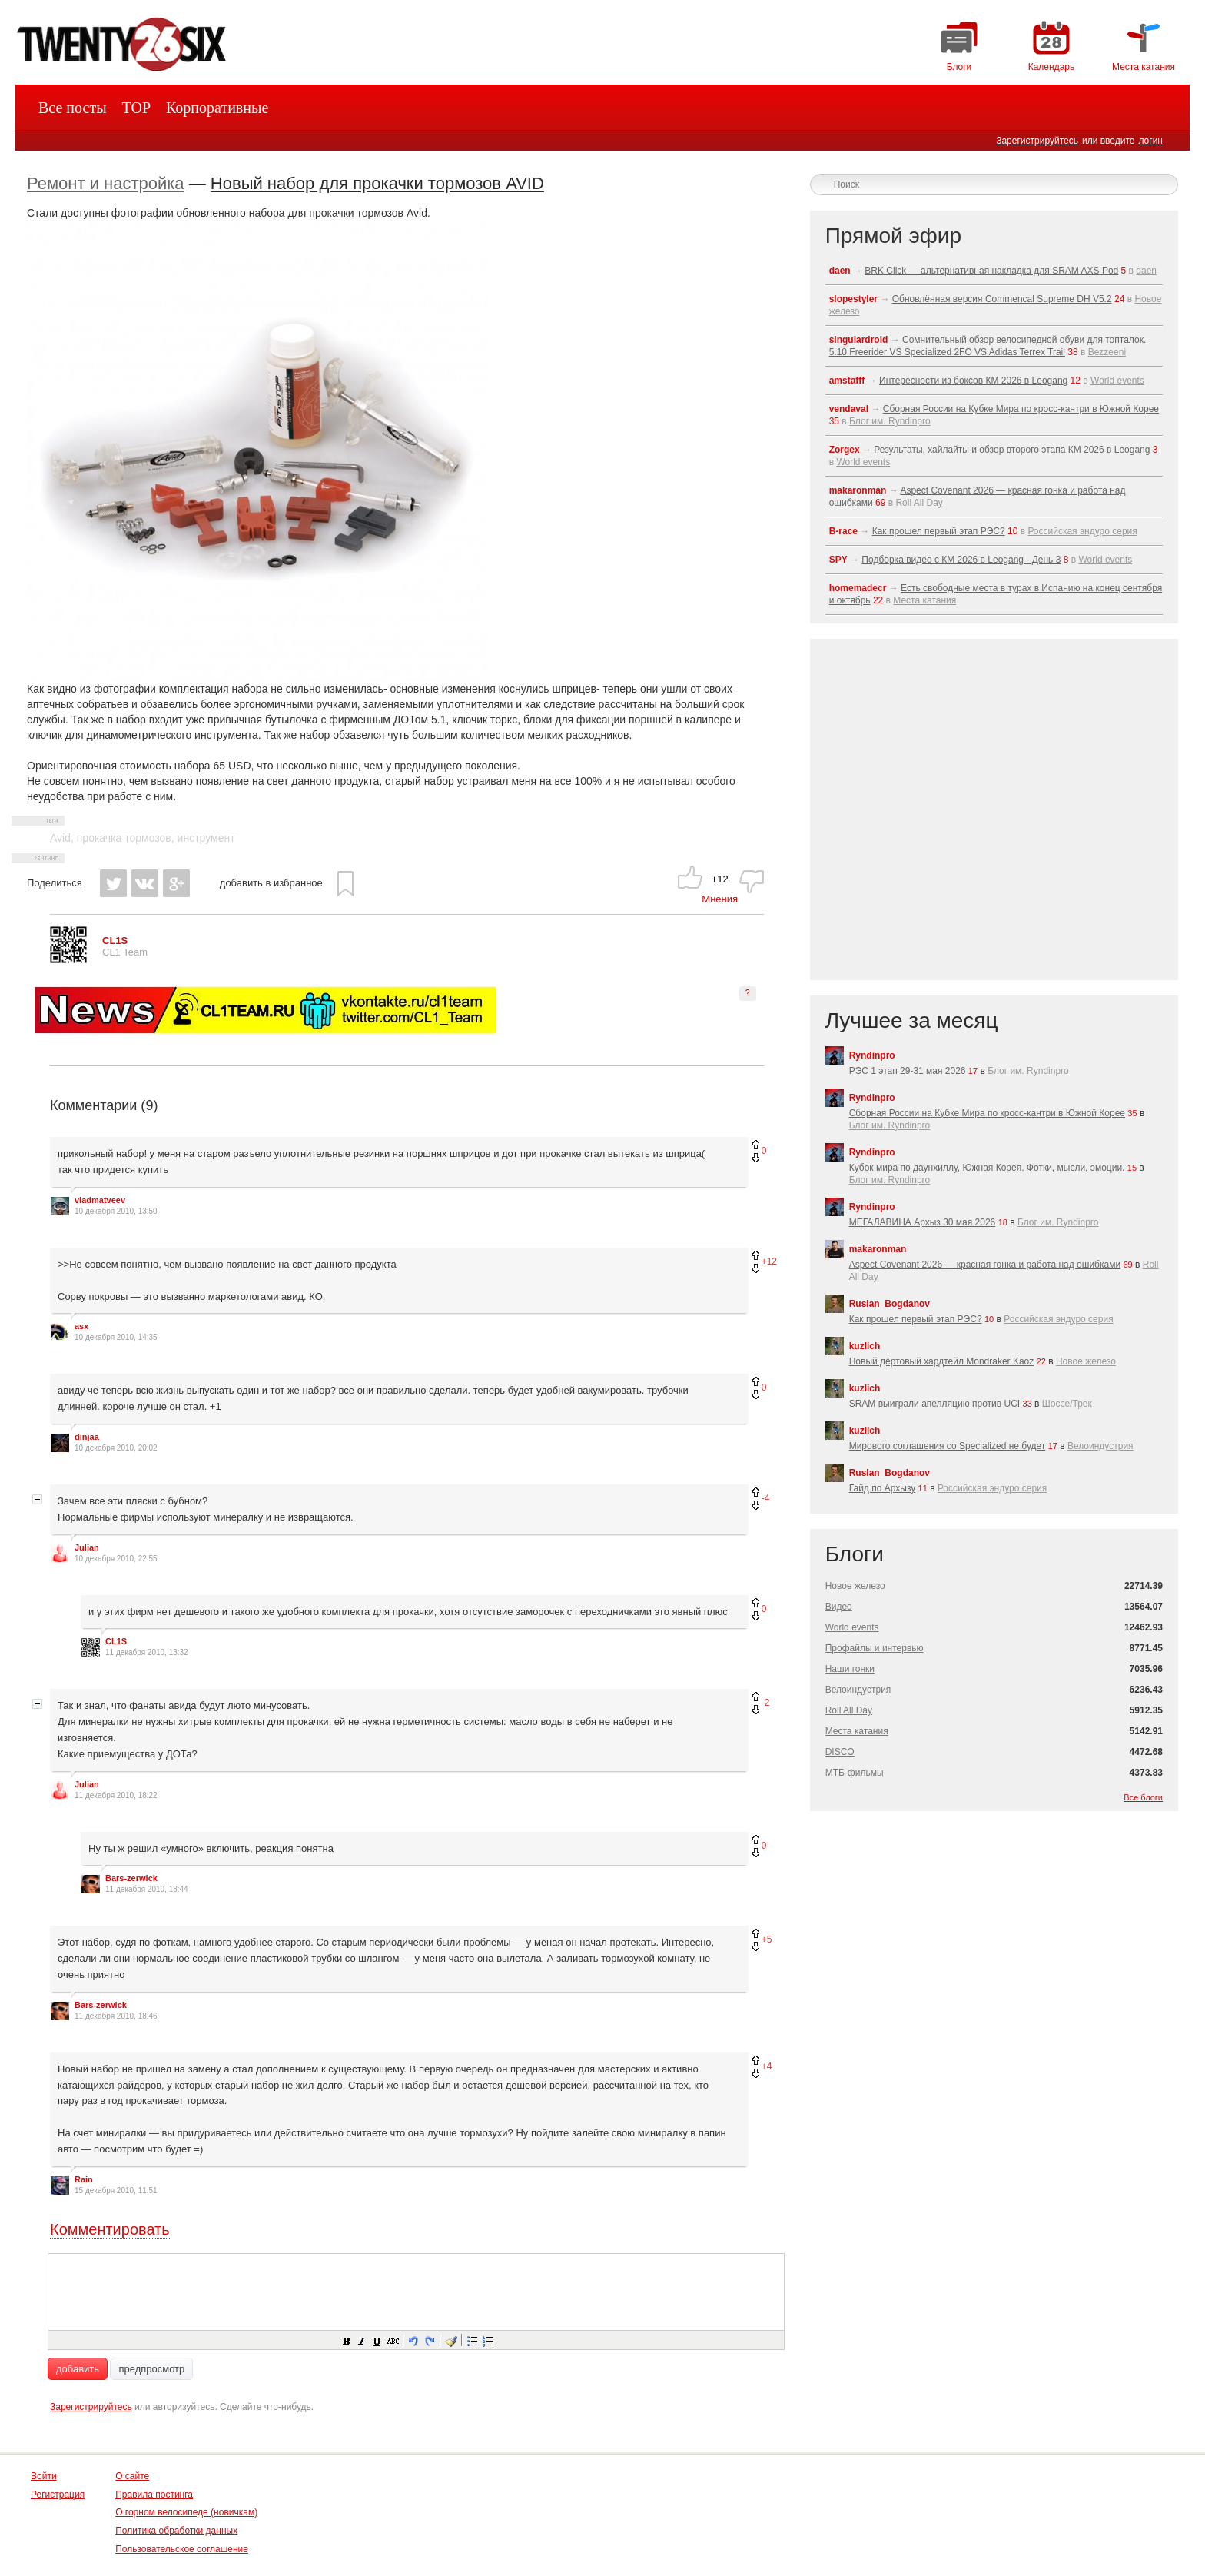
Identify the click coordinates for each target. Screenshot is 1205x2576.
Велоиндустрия (1100, 1446)
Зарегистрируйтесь (1037, 140)
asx (81, 1326)
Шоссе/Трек (1067, 1403)
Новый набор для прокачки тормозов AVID (377, 183)
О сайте (132, 2476)
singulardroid (858, 339)
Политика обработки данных (176, 2530)
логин (1150, 140)
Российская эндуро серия (1082, 531)
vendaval (848, 409)
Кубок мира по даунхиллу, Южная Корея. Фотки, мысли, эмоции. (987, 1167)
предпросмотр (151, 2369)
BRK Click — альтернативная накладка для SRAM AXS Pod (991, 270)
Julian (87, 1547)
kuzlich (865, 1346)
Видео (838, 1606)
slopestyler (853, 299)
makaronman (858, 490)
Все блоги (1143, 1797)
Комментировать (110, 2229)
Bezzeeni (1107, 352)
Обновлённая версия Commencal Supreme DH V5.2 (1002, 299)
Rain (84, 2179)
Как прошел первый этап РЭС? (938, 531)
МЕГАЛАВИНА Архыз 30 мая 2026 (922, 1222)
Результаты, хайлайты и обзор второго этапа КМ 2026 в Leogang (1012, 449)
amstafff (847, 380)
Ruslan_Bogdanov (889, 1303)
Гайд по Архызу (882, 1488)
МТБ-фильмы (854, 1772)
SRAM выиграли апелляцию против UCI (935, 1403)
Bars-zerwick (131, 1878)
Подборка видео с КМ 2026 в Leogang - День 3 (961, 559)
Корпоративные (217, 108)
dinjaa (87, 1436)
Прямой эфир (893, 236)
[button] (346, 2340)
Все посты (72, 108)
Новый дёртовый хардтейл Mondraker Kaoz (941, 1361)
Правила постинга (154, 2494)
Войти (44, 2476)
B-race (843, 531)
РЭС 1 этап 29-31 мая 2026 (907, 1070)
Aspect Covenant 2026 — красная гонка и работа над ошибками (984, 1264)
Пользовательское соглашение (181, 2549)
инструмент (206, 838)
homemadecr (858, 588)
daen (840, 270)
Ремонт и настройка (105, 183)
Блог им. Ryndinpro (890, 421)
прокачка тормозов (124, 838)
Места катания (924, 600)
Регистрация (58, 2494)
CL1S (116, 1641)
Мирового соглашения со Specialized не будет (947, 1446)
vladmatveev (100, 1200)
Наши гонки (850, 1669)
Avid (60, 838)
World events (1117, 380)
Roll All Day (918, 502)
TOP (136, 108)
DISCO (840, 1752)
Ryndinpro (872, 1055)
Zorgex (844, 449)
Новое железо (1086, 1361)
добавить (77, 2369)
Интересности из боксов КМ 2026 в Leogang (973, 380)
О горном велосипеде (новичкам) (186, 2512)
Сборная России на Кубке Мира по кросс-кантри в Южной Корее (1021, 409)
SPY (838, 559)
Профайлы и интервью (874, 1648)
